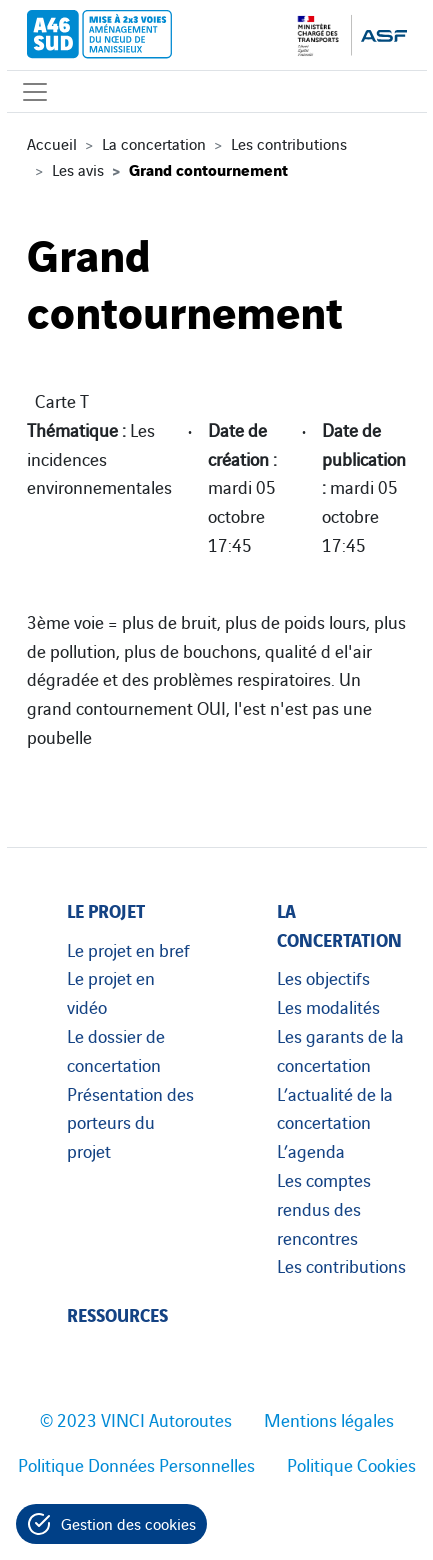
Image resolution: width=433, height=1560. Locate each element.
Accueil (52, 143)
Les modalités (328, 1006)
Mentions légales (329, 1419)
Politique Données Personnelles (136, 1464)
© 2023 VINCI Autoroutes (136, 1419)
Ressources (117, 1313)
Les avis (78, 169)
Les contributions (289, 143)
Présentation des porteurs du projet (130, 1122)
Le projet (106, 909)
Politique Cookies (351, 1464)
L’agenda (311, 1150)
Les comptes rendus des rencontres (324, 1208)
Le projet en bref (128, 949)
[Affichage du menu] (35, 91)
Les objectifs (323, 977)
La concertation (154, 143)
